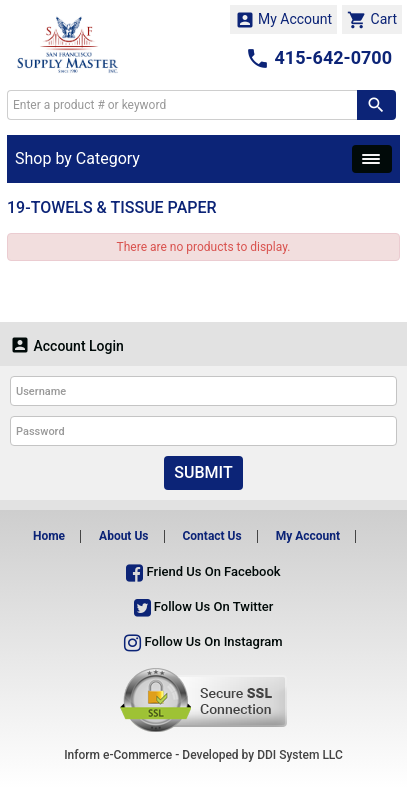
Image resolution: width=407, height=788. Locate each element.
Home (49, 536)
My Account (284, 20)
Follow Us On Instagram (203, 641)
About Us (123, 536)
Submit (203, 472)
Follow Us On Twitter (204, 606)
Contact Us (211, 536)
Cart (372, 20)
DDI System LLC (300, 755)
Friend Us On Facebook (203, 571)
